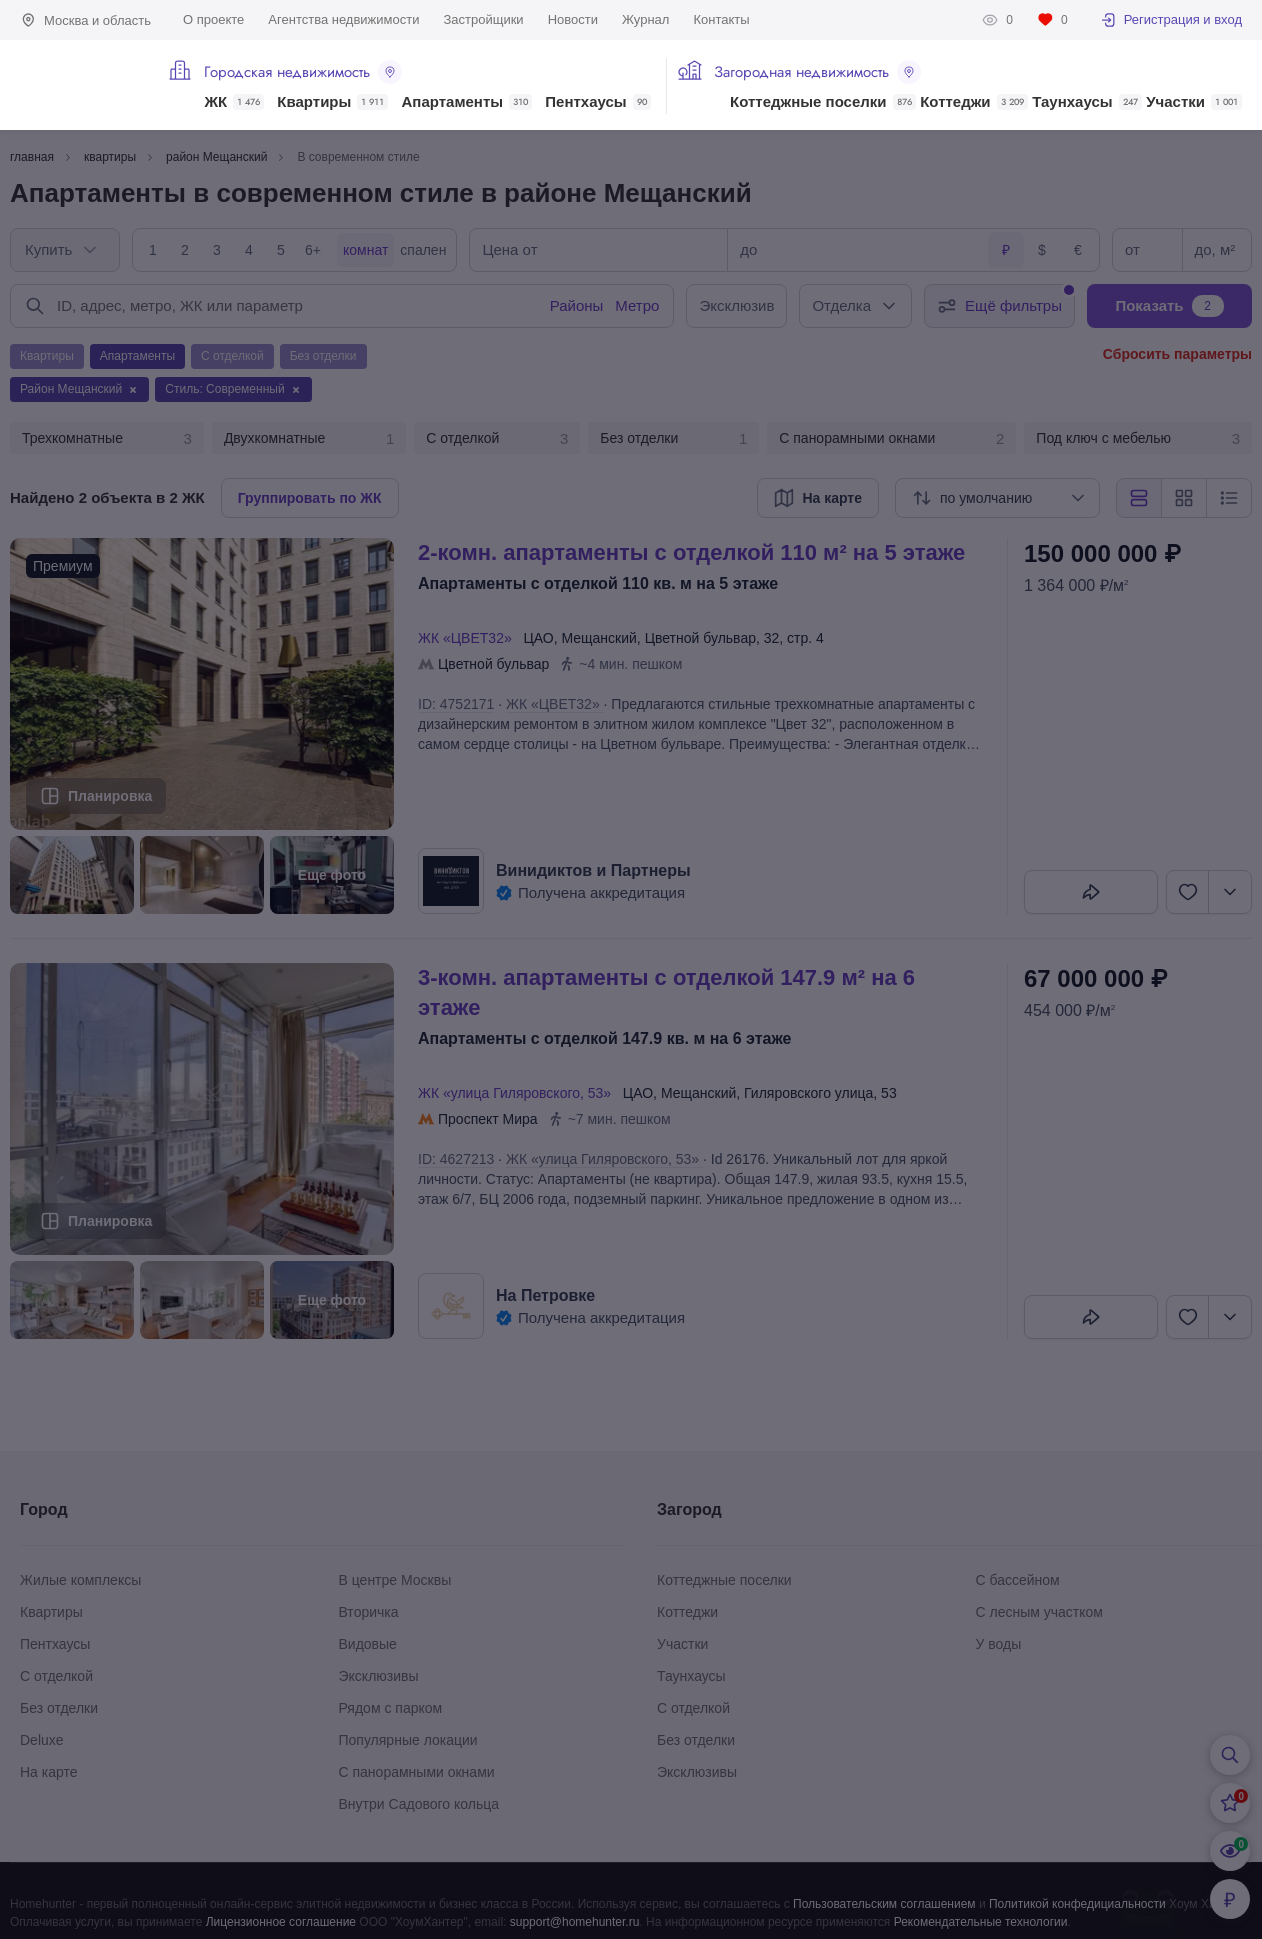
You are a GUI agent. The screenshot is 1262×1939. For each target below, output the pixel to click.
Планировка (110, 796)
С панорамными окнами (891, 439)
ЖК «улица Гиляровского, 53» (518, 1093)
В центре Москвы (395, 1580)
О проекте (213, 19)
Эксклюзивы (379, 1676)
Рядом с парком (391, 1708)
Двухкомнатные (309, 439)
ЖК (234, 102)
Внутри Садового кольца (419, 1804)
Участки (1194, 102)
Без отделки (673, 439)
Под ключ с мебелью (1138, 439)
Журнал (645, 19)
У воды (999, 1644)
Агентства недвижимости (343, 19)
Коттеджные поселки (822, 102)
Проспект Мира (488, 1119)
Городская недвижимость (303, 72)
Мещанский (598, 638)
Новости (573, 19)
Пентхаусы (597, 102)
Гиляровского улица (808, 1093)
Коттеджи (973, 102)
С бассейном (1018, 1580)
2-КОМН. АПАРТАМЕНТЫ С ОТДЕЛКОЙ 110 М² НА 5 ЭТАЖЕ (691, 552)
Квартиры (332, 102)
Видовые (368, 1644)
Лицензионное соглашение (281, 1922)
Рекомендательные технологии (981, 1922)
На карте (49, 1772)
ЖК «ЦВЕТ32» (468, 638)
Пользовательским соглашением (884, 1904)
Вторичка (369, 1612)
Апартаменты (467, 102)
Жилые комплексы (80, 1580)
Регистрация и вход (1171, 20)
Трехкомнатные (107, 439)
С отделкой (497, 439)
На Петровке (545, 1295)
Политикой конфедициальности (1077, 1904)
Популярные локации (408, 1740)
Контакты (721, 19)
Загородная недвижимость (817, 72)
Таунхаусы (1086, 102)
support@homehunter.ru (575, 1922)
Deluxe (42, 1740)
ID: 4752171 (456, 704)
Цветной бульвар (700, 638)
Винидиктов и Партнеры (593, 870)
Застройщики (483, 19)
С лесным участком (1039, 1612)
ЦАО (538, 638)
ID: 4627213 (456, 1159)
